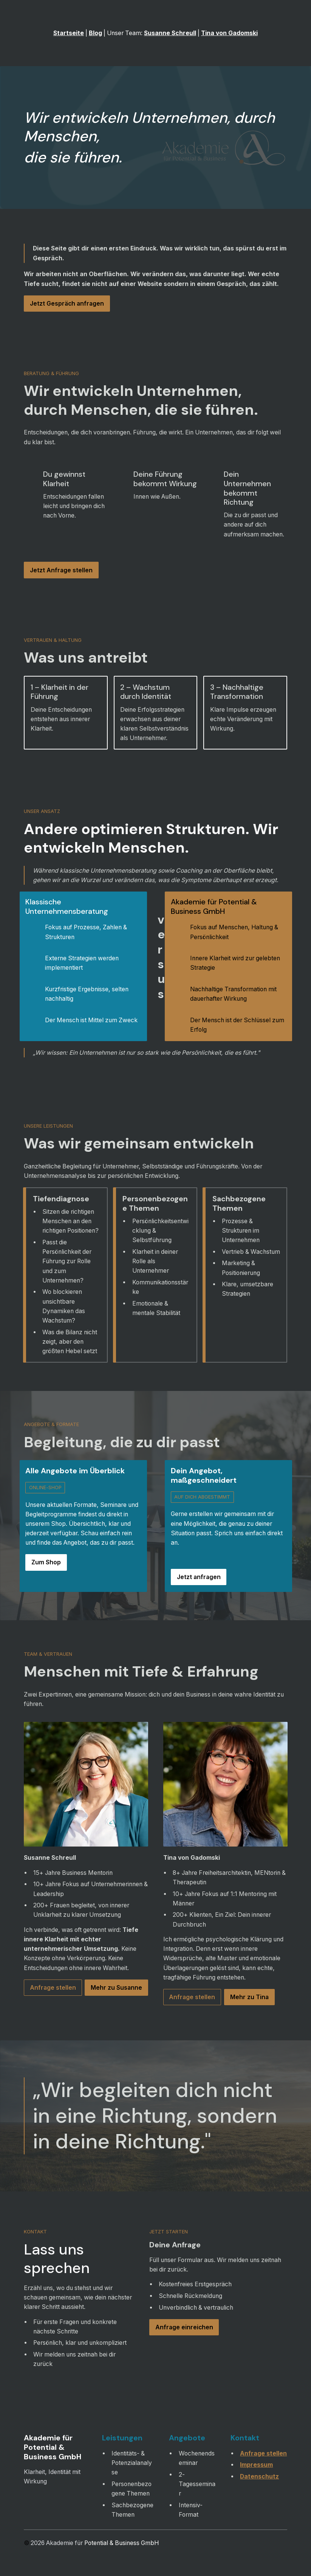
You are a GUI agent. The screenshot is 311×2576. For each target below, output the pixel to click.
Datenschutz (259, 2476)
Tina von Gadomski (229, 33)
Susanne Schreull (170, 33)
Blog (95, 33)
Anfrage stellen (263, 2453)
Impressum (256, 2464)
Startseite (68, 33)
